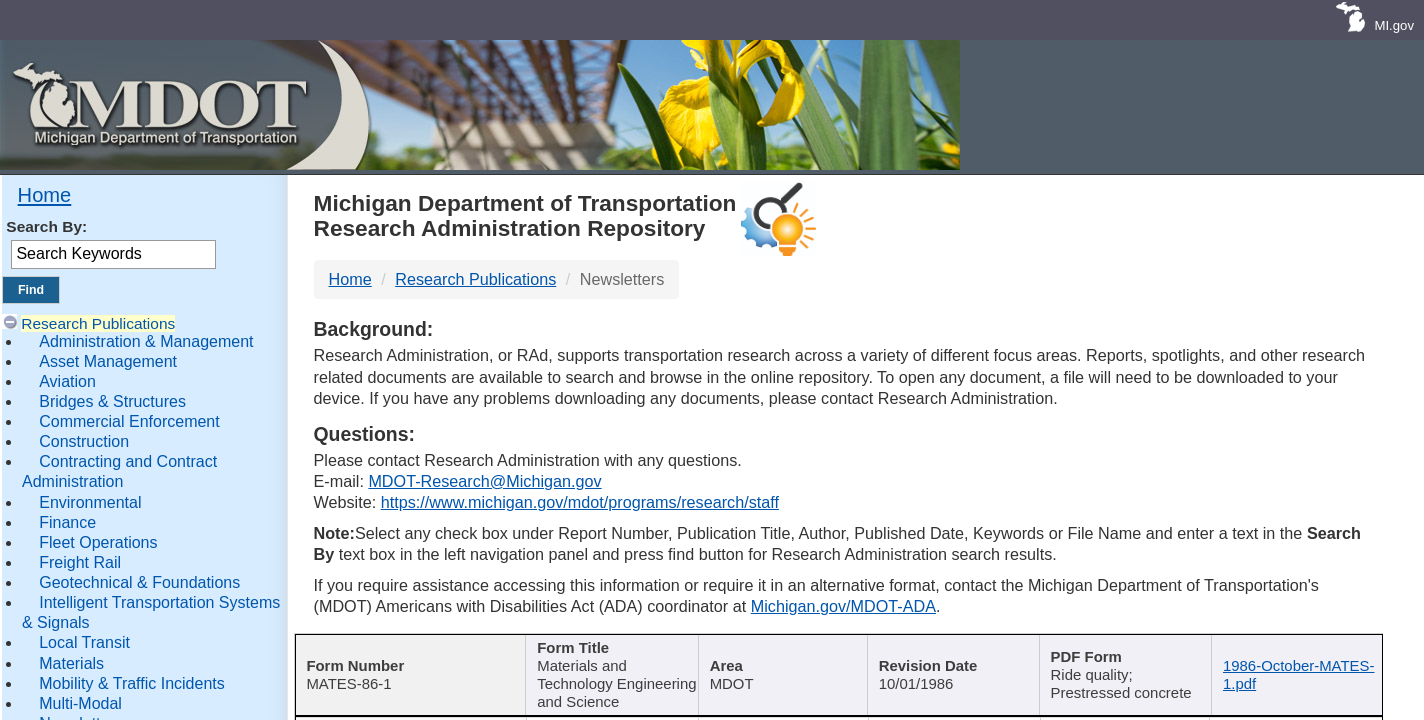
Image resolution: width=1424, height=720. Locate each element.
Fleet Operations (98, 542)
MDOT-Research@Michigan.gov (484, 481)
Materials (71, 663)
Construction (84, 441)
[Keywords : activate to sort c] (1124, 662)
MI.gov (1394, 25)
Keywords (1117, 649)
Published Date (945, 649)
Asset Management (108, 361)
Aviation (67, 381)
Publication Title (601, 649)
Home (45, 195)
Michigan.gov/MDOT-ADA (843, 606)
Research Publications (98, 323)
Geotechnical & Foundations (139, 582)
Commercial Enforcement (129, 421)
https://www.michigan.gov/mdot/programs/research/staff (580, 502)
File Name (1290, 649)
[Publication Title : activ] (608, 662)
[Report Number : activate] (408, 662)
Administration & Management (146, 341)
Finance (67, 522)
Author (773, 649)
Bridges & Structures (112, 401)
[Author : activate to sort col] (779, 662)
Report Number (400, 649)
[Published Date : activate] (951, 662)
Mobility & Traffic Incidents (132, 683)
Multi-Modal (80, 703)
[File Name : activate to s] (1296, 662)
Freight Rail (80, 562)
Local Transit (84, 642)
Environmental (90, 502)
